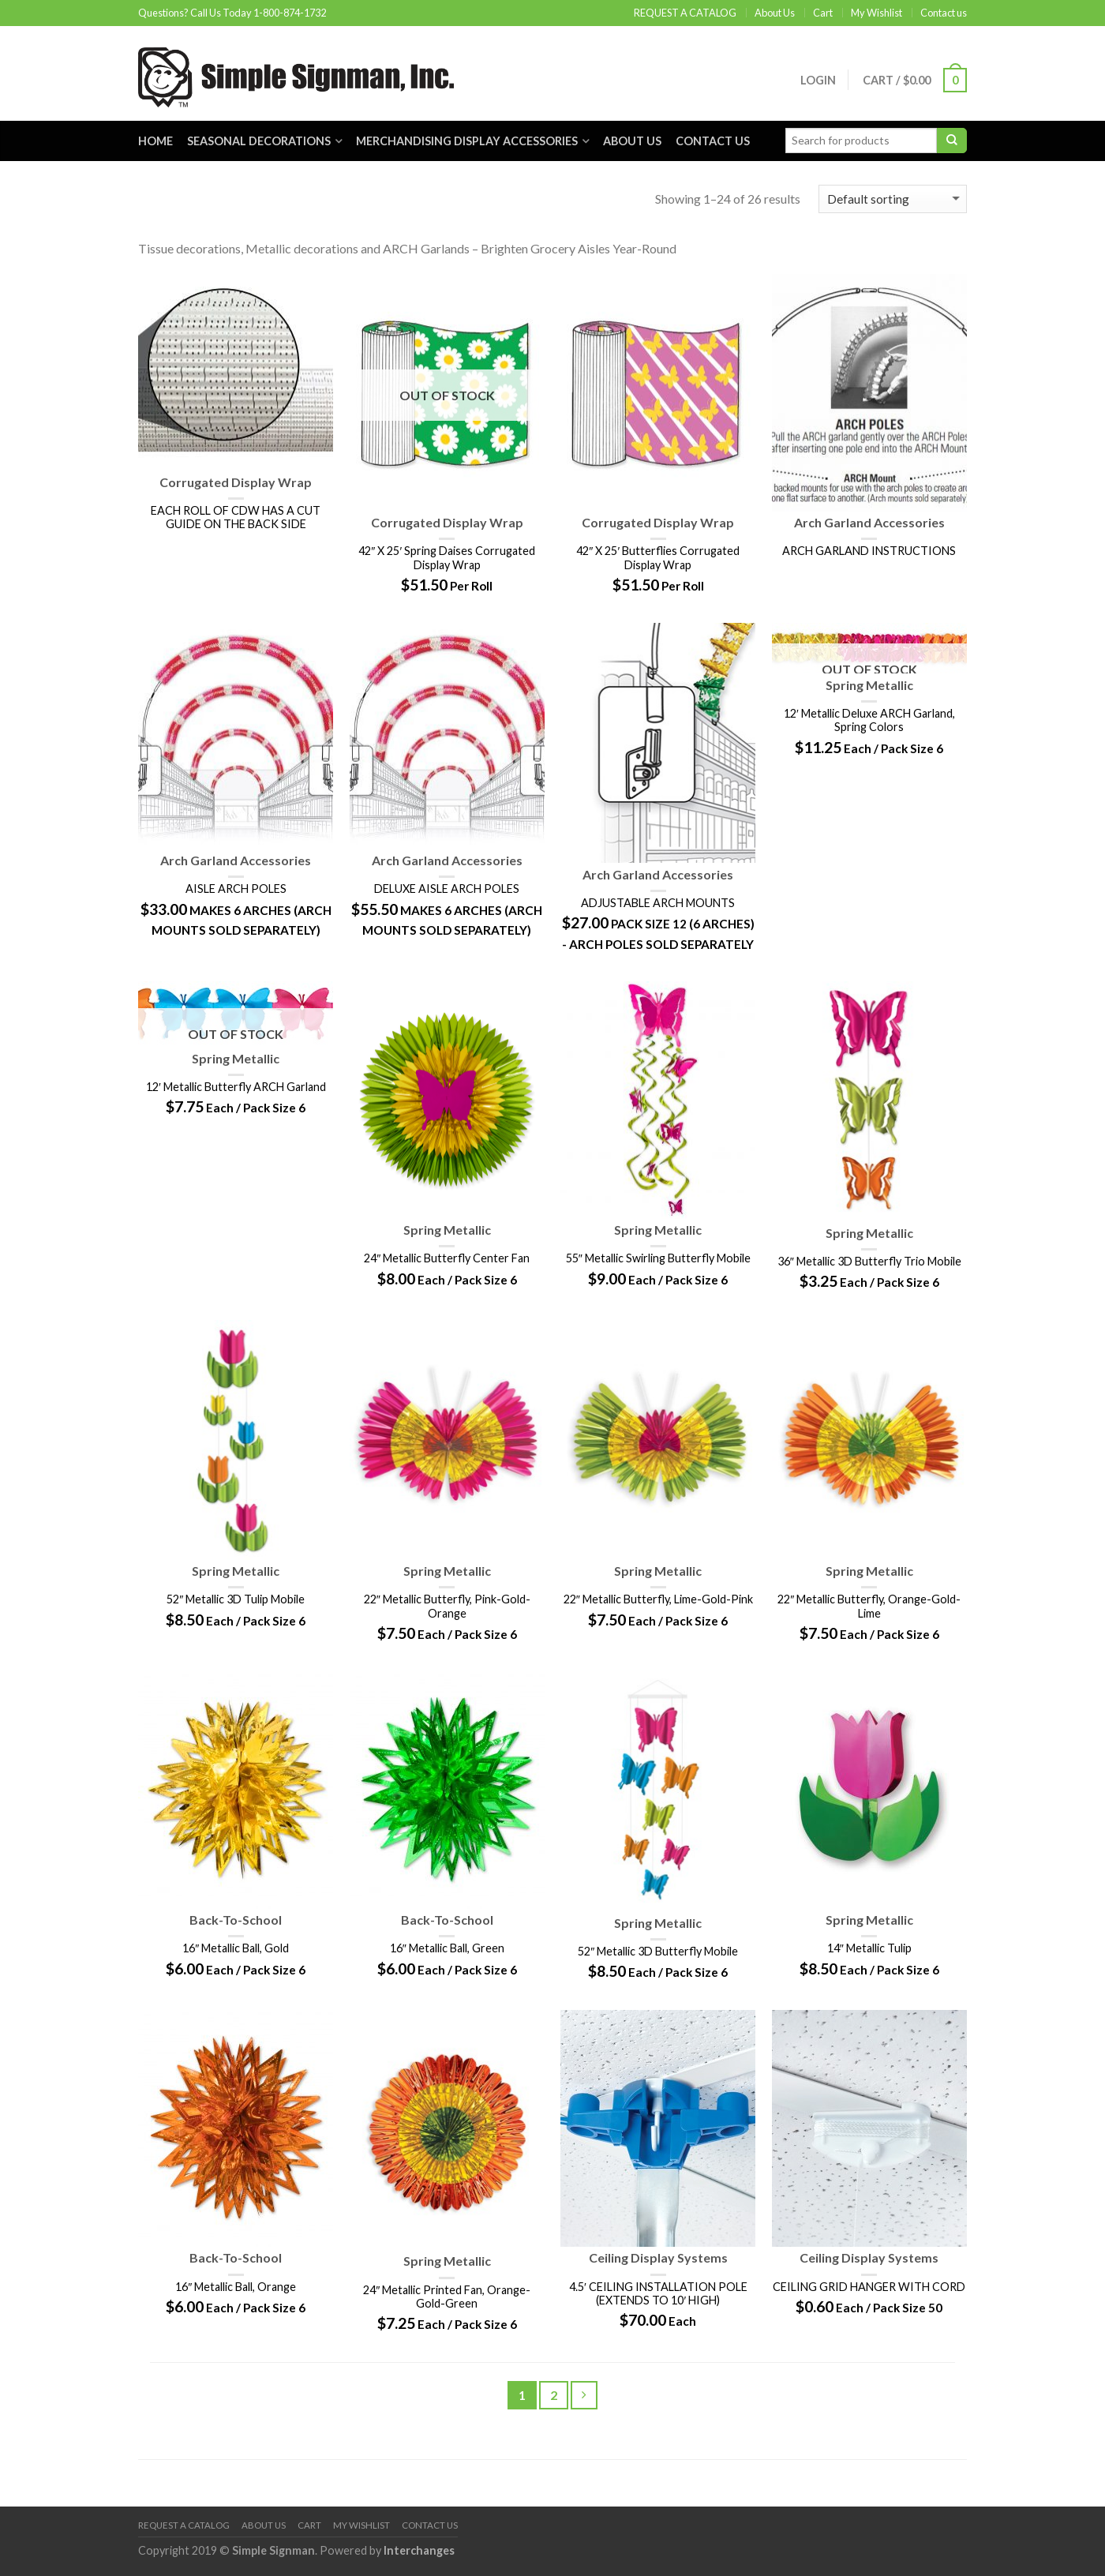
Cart (823, 12)
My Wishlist (876, 12)
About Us (775, 12)
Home (155, 141)
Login (816, 80)
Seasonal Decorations (259, 141)
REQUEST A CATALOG (685, 12)
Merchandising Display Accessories (467, 141)
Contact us (943, 12)
